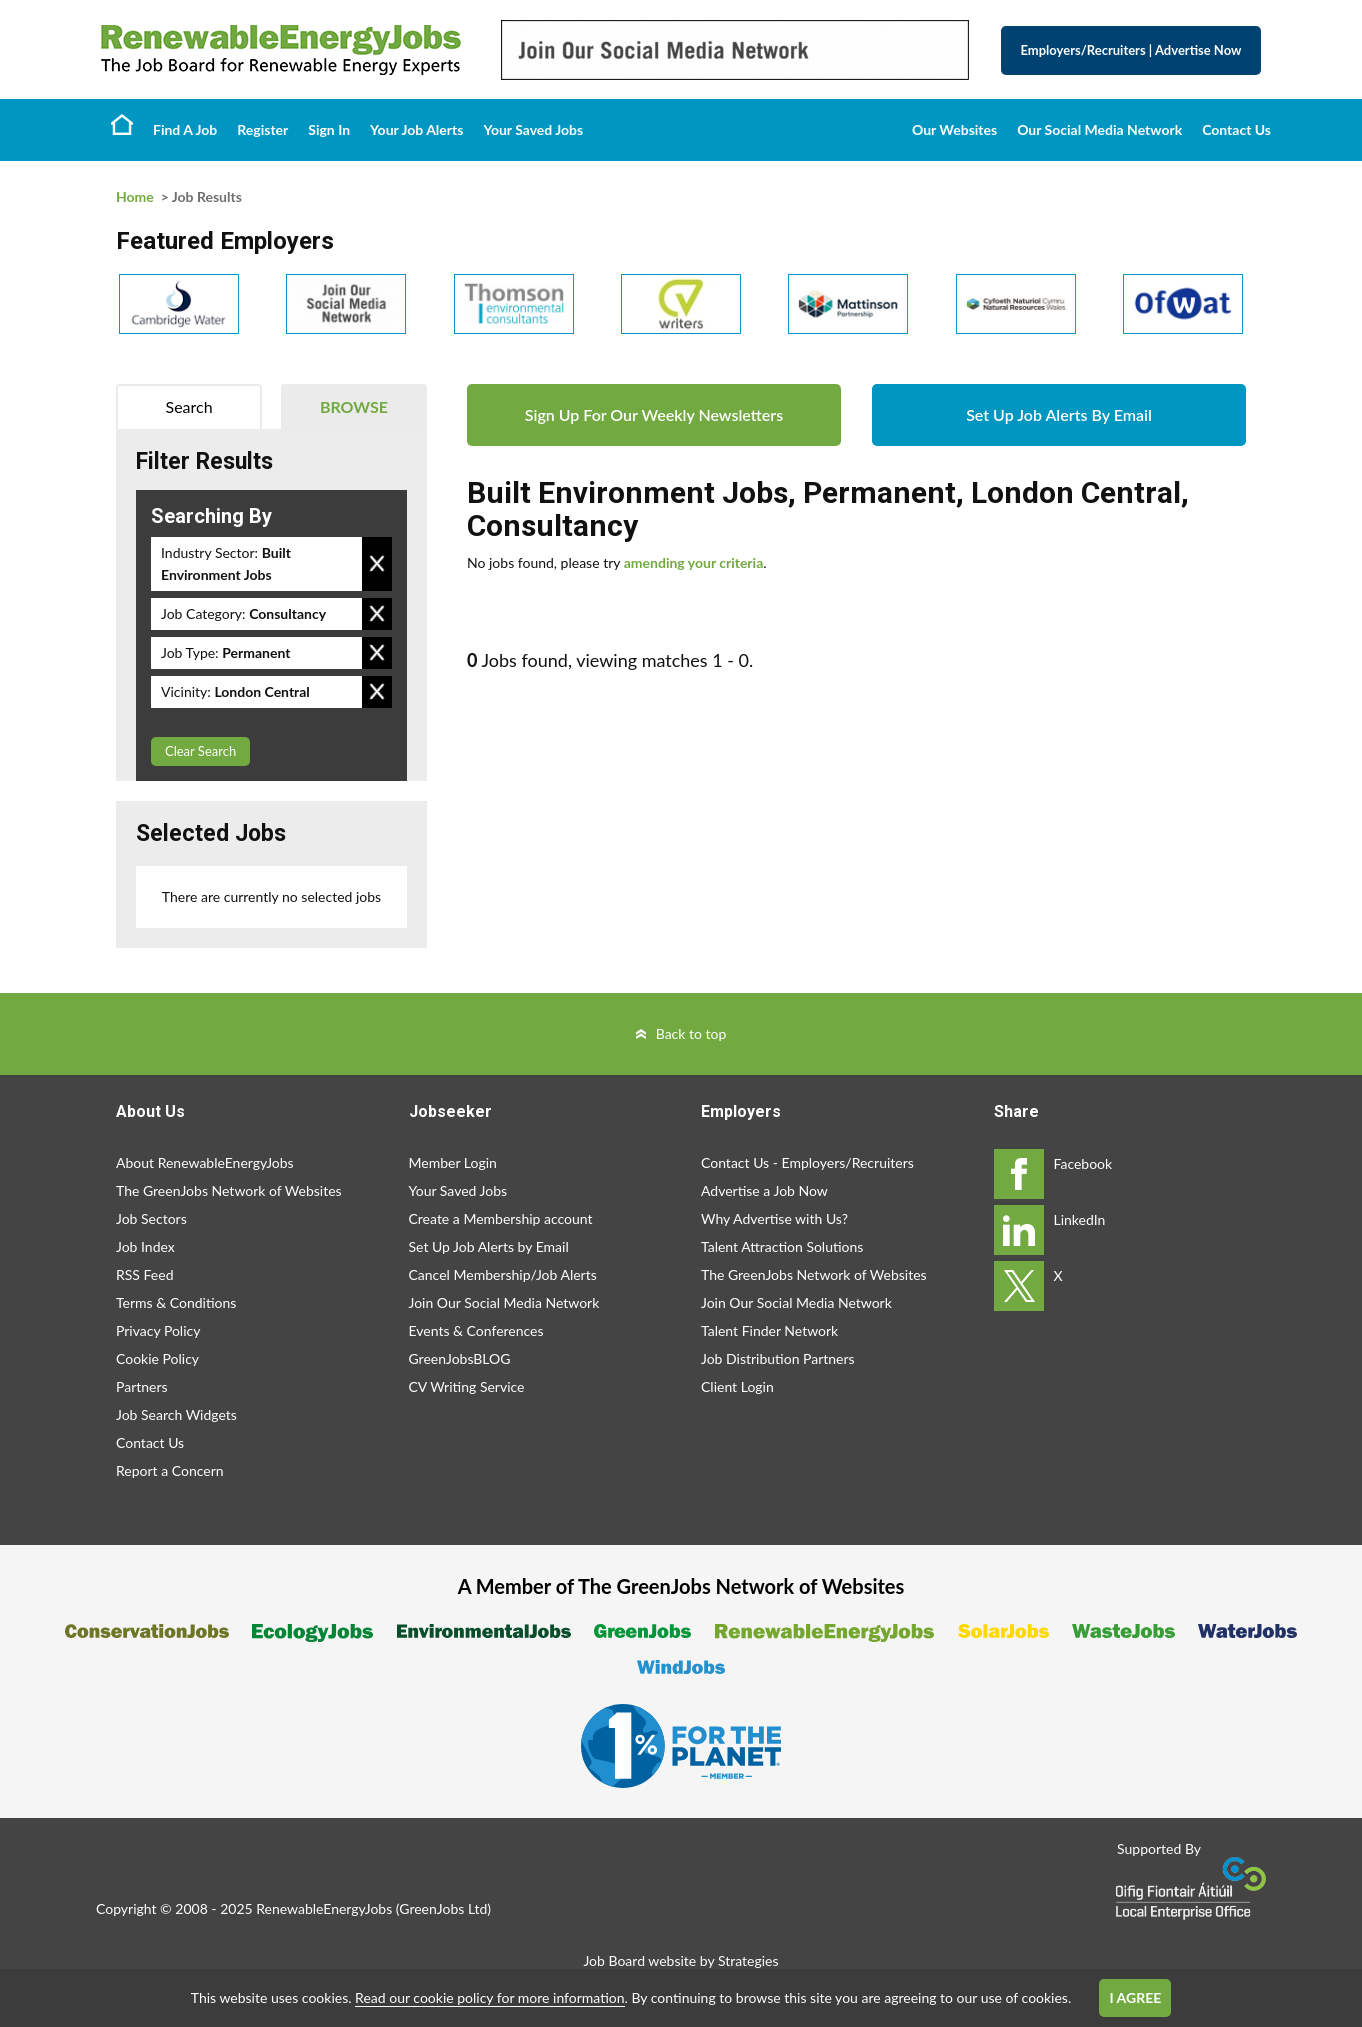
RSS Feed (144, 1274)
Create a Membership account (501, 1218)
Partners (142, 1386)
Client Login (737, 1386)
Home (122, 124)
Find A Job (185, 129)
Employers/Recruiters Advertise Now (1131, 50)
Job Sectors (151, 1218)
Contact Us (1236, 129)
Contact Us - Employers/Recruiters (807, 1162)
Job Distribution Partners (778, 1358)
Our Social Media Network (1099, 129)
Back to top (691, 1033)
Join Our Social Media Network (504, 1302)
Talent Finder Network (769, 1330)
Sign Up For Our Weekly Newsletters (654, 414)
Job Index (145, 1246)
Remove (377, 564)
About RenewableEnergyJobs (205, 1162)
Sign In (329, 129)
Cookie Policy (157, 1358)
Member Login (453, 1162)
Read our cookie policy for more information (489, 1997)
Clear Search (200, 751)
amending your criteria (694, 562)
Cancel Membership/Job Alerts (503, 1274)
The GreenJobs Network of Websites (229, 1190)
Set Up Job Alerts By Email (1059, 414)
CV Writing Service (467, 1386)
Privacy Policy (158, 1330)
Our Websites (954, 129)
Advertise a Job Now (764, 1190)
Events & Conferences (476, 1330)
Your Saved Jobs (533, 129)
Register (262, 129)
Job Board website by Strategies (680, 1960)
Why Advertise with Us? (774, 1218)
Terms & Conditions (176, 1302)
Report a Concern (170, 1470)
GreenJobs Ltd (443, 1908)
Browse (354, 406)
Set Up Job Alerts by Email (489, 1246)
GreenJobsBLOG (460, 1358)
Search (189, 406)
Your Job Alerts (416, 129)
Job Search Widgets (176, 1414)
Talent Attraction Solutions (782, 1246)
